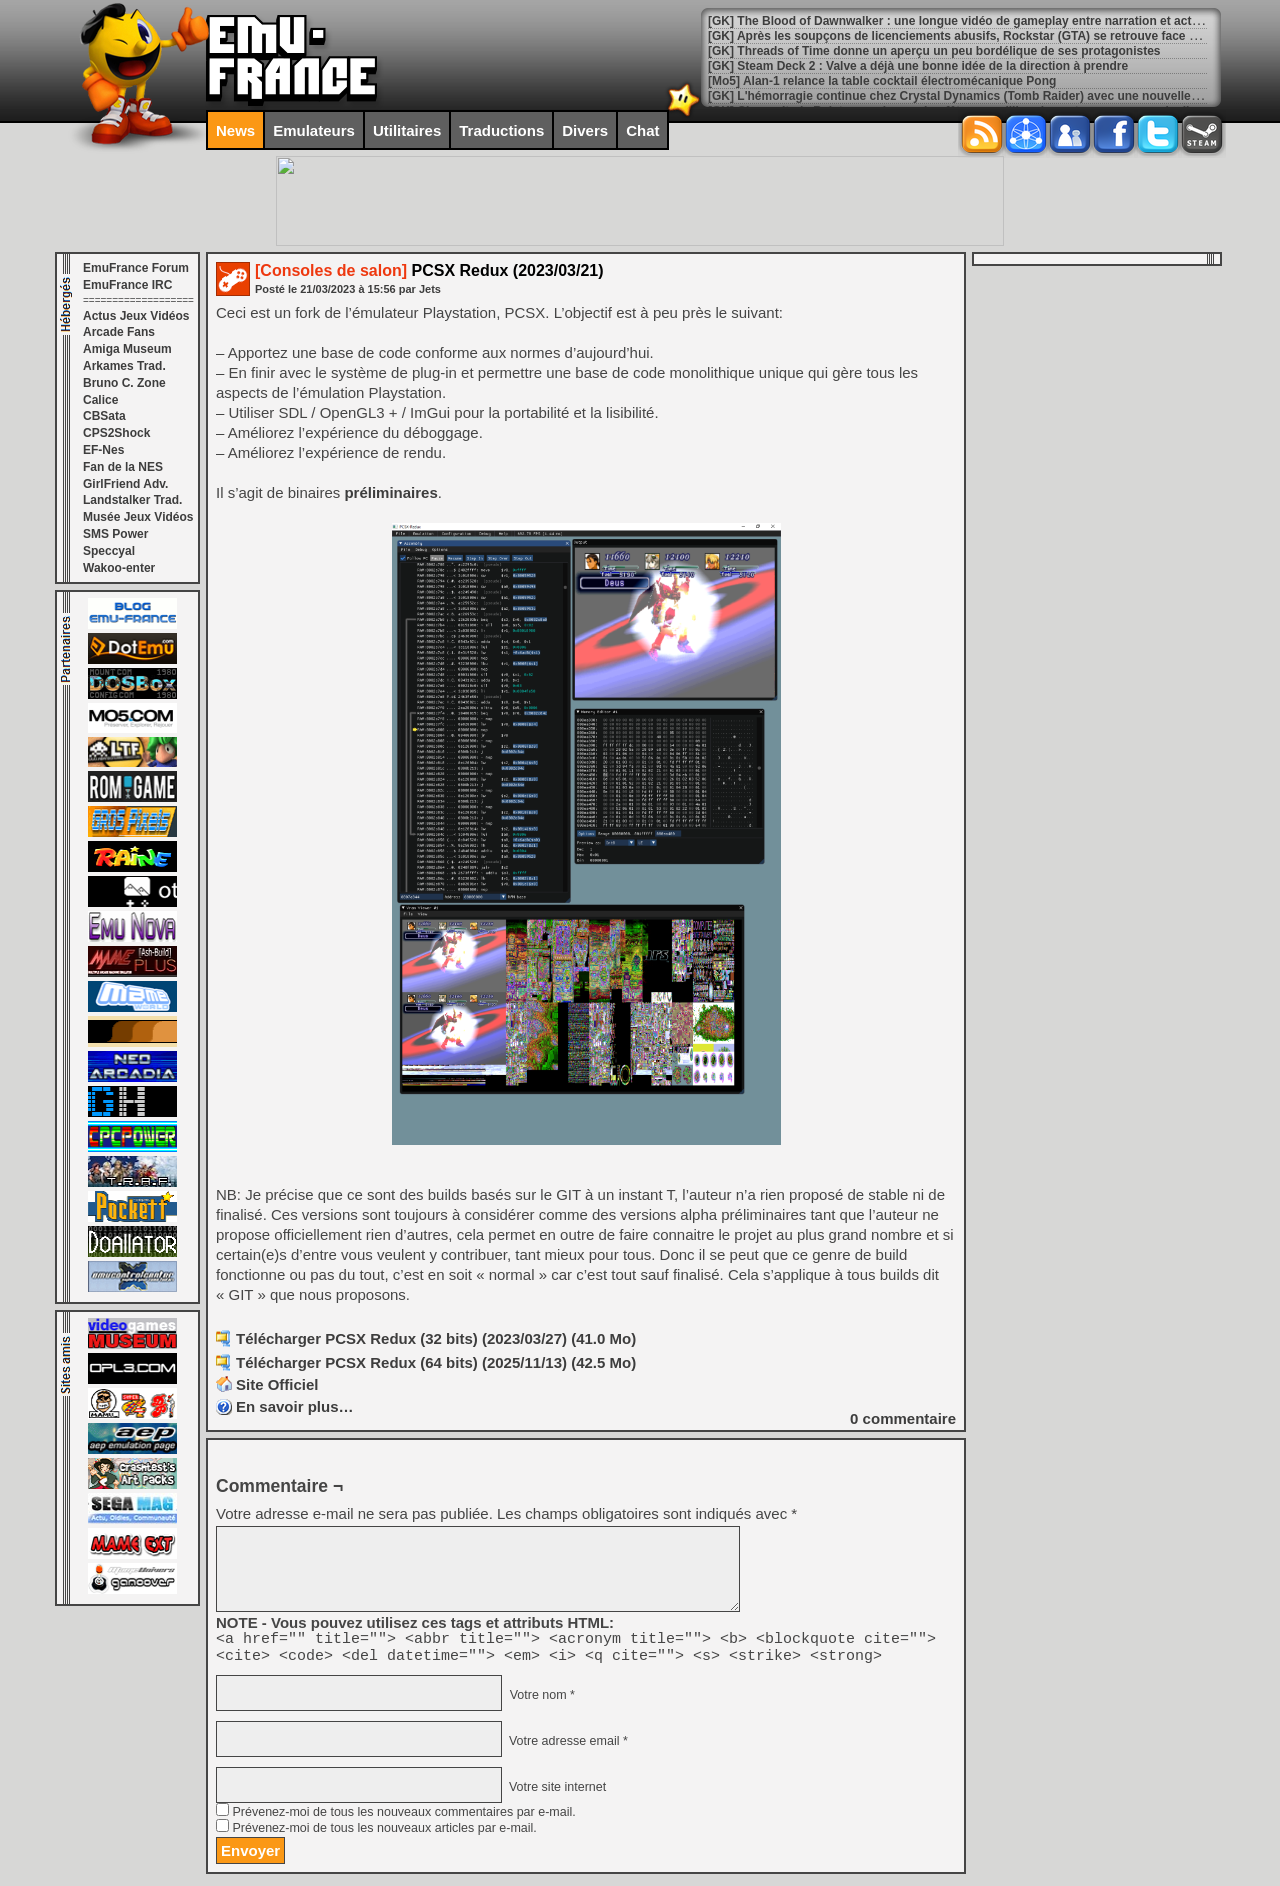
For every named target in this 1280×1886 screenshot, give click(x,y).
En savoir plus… (295, 1406)
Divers (585, 130)
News (235, 130)
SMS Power (115, 534)
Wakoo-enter (119, 568)
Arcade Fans (119, 332)
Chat (642, 130)
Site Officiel (277, 1384)
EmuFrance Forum (136, 268)
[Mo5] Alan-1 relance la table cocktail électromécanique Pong (882, 81)
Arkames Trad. (124, 366)
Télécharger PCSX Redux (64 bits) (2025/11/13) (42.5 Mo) (436, 1362)
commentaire (903, 1418)
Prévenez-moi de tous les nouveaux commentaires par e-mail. (403, 1818)
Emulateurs (314, 130)
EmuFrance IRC (127, 285)
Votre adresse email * (566, 1747)
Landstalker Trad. (132, 500)
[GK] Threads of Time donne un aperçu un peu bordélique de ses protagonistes (934, 51)
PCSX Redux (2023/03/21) (429, 270)
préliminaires (390, 492)
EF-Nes (103, 450)
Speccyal (109, 551)
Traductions (501, 130)
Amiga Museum (127, 349)
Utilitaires (407, 130)
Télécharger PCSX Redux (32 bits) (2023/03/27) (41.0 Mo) (436, 1338)
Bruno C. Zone (124, 383)
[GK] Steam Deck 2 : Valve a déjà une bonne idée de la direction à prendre (918, 66)
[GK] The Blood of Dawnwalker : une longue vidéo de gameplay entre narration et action (958, 21)
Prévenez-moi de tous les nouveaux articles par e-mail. (384, 1834)
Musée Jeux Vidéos (138, 517)
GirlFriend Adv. (125, 484)
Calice (100, 400)
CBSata (104, 416)
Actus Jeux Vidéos (136, 316)
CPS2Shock (116, 433)
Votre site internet (555, 1793)
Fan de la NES (123, 467)
